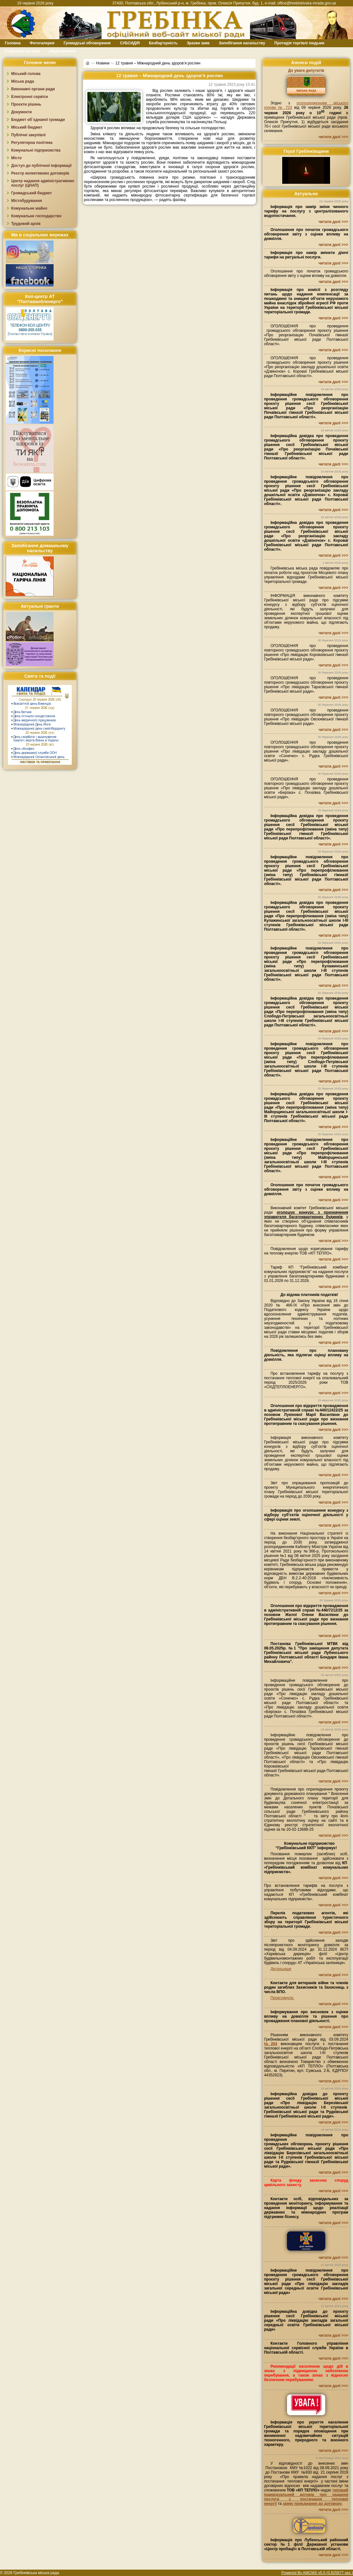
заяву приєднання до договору (312, 2503)
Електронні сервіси (29, 96)
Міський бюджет (26, 127)
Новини (102, 63)
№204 (270, 2044)
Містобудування (26, 200)
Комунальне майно (29, 208)
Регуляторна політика (31, 142)
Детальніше (280, 1969)
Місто (16, 158)
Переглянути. (282, 1998)
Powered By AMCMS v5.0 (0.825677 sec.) (317, 2573)
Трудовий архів (25, 223)
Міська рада (22, 81)
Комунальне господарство (36, 216)
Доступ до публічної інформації (41, 165)
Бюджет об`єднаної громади (38, 119)
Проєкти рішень (26, 104)
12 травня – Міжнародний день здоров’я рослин (158, 63)
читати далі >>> (333, 137)
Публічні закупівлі (28, 135)
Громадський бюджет (31, 193)
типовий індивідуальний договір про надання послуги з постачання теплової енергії (306, 2497)
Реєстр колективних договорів (40, 173)
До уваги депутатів (306, 70)
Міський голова (25, 73)
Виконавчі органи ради (33, 89)
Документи (21, 112)
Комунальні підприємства (36, 150)
